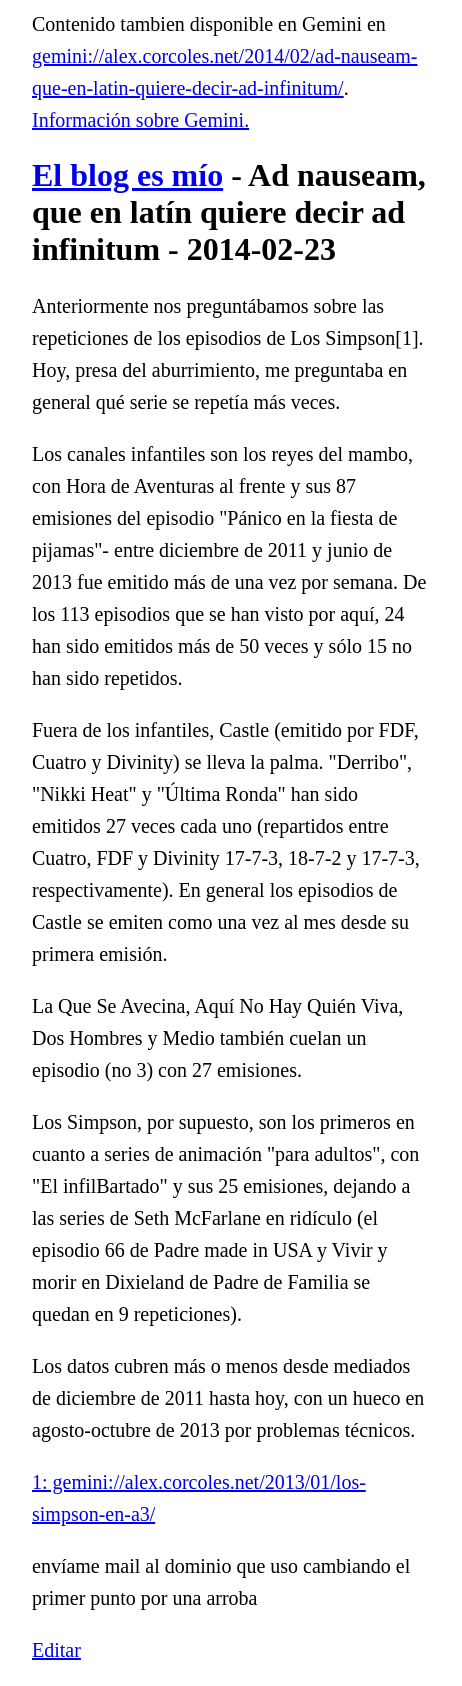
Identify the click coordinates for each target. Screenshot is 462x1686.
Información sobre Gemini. (140, 120)
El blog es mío (127, 175)
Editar (56, 1650)
